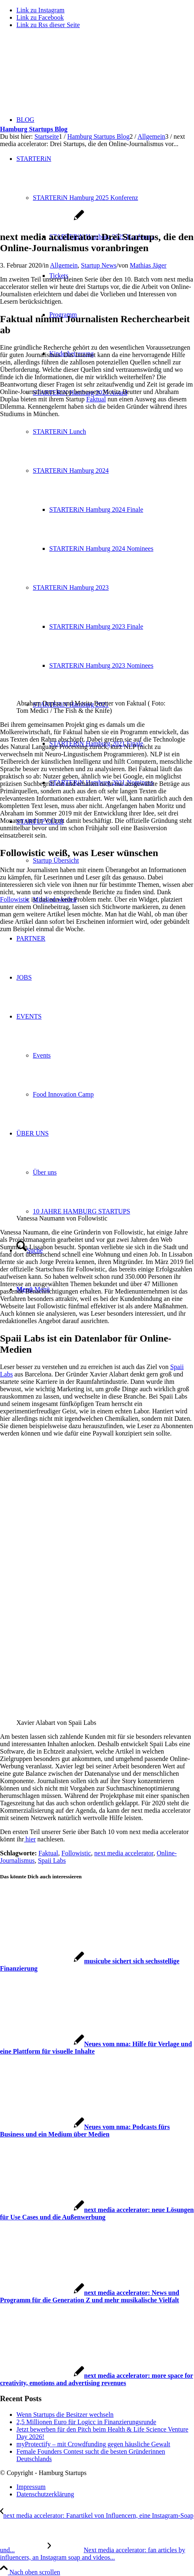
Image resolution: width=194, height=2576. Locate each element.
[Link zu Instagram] (40, 10)
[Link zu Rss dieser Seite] (48, 24)
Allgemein (64, 265)
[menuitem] (105, 2487)
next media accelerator (123, 1853)
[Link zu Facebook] (40, 17)
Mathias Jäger (148, 265)
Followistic (76, 1853)
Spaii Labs (52, 1860)
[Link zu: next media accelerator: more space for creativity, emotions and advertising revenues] (96, 2379)
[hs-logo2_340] (61, 74)
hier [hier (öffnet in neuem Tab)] (30, 1839)
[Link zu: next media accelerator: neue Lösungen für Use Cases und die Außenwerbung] (97, 2213)
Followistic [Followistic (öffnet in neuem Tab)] (15, 899)
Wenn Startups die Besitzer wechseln (65, 2414)
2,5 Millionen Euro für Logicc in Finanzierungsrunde (86, 2421)
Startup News (98, 265)
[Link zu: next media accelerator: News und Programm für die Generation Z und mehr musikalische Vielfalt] (89, 2296)
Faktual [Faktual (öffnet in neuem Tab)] (96, 399)
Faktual (48, 1853)
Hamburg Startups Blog (33, 129)
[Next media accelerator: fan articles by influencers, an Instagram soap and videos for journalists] (92, 2553)
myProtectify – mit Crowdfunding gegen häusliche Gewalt (93, 2444)
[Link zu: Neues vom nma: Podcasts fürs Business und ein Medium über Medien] (85, 2130)
